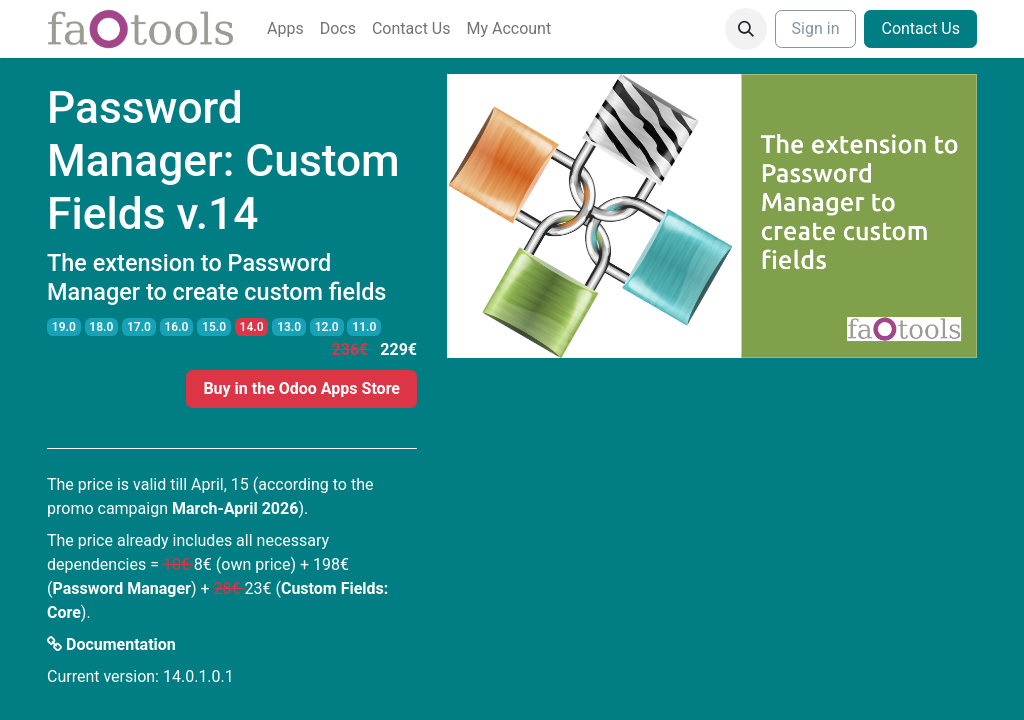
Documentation (111, 644)
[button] (746, 29)
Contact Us (920, 28)
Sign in (816, 28)
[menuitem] (285, 29)
